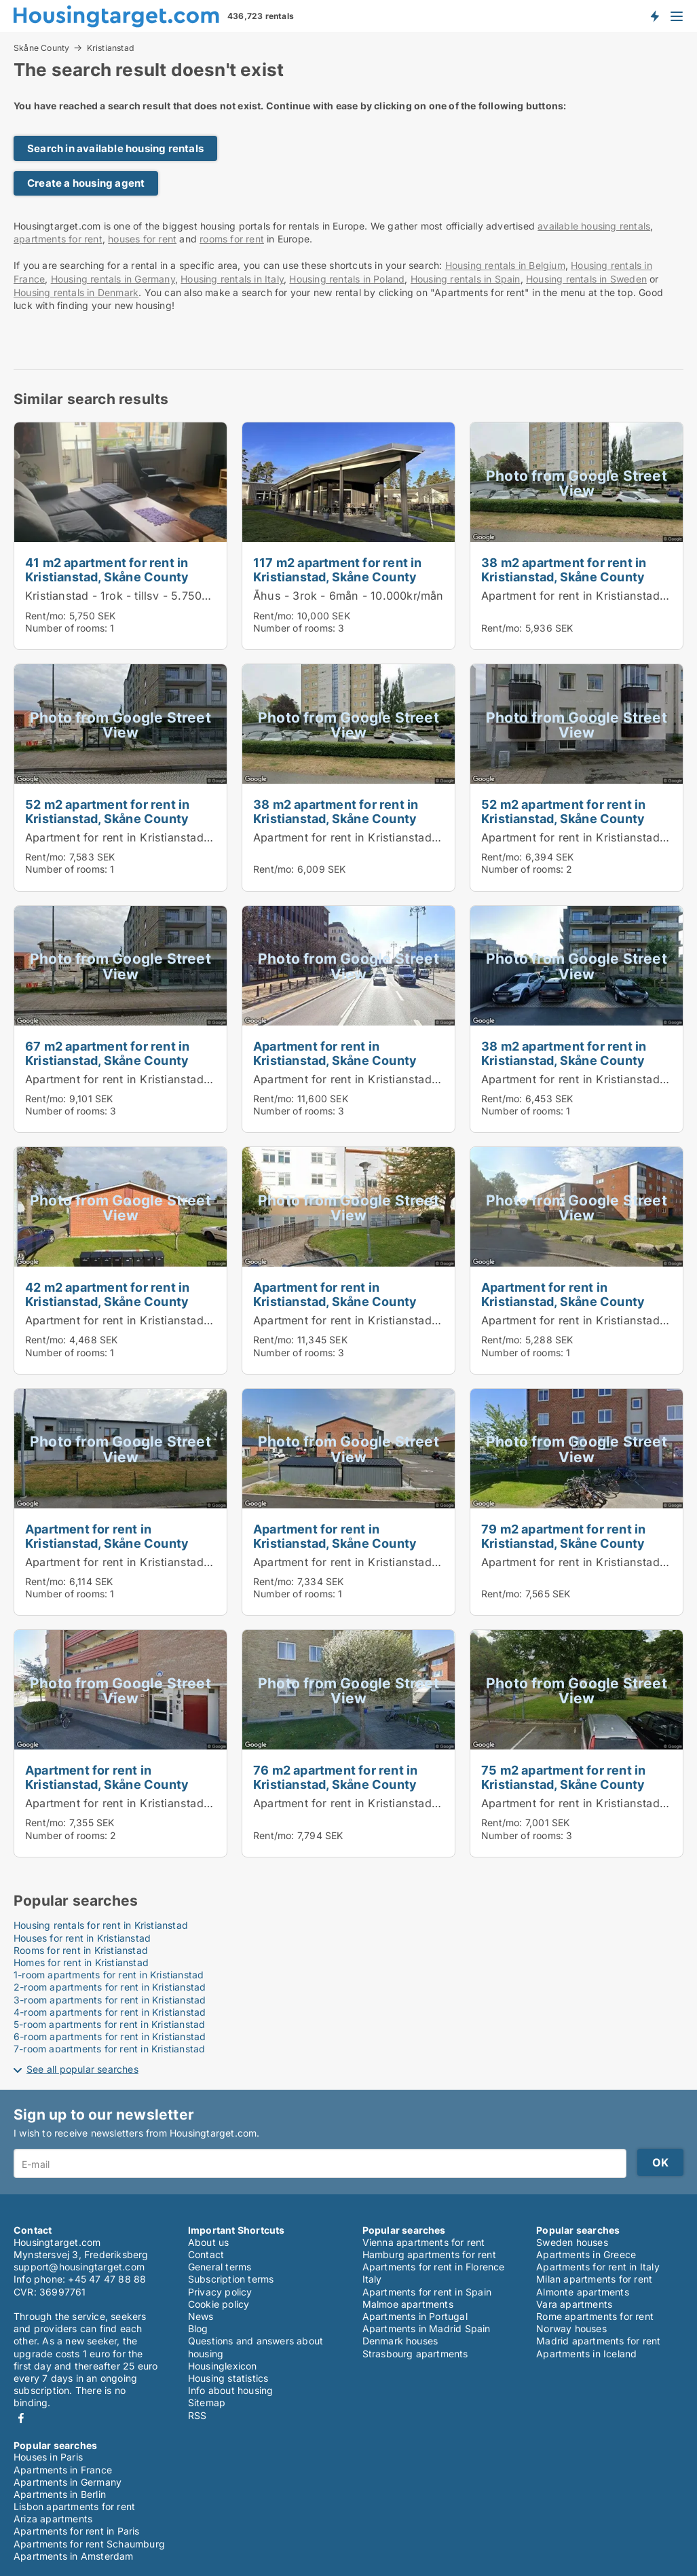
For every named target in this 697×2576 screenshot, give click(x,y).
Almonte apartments (582, 2292)
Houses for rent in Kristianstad (82, 1938)
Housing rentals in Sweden (586, 279)
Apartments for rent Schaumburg (89, 2544)
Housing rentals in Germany (113, 279)
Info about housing (231, 2390)
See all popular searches (82, 2069)
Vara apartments (574, 2304)
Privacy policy (220, 2292)
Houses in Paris (48, 2457)
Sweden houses (572, 2242)
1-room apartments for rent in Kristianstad (109, 1974)
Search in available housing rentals (115, 148)
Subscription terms (231, 2279)
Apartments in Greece (586, 2254)
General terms (220, 2266)
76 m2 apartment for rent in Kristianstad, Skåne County (335, 1777)
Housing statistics (228, 2378)
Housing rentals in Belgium (505, 265)
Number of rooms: (66, 628)
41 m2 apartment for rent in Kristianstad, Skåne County (107, 569)
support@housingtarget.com (79, 2266)
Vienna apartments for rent (423, 2242)
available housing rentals (594, 226)
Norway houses (571, 2328)
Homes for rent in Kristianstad (81, 1962)
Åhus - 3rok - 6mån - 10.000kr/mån (348, 595)
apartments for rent (58, 238)
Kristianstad (110, 48)
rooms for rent (232, 238)
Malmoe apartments (407, 2304)
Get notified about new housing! (654, 15)
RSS (197, 2415)
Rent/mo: (47, 615)
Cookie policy (219, 2304)
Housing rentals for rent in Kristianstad (101, 1925)
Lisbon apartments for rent (74, 2506)
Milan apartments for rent (594, 2279)
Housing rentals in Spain (466, 279)
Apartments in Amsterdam (74, 2556)
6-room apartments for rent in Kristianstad (110, 2036)
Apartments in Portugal (415, 2316)
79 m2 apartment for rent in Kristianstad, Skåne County (563, 1535)
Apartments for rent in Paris (77, 2531)
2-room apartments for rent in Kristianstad (110, 1987)
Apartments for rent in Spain (427, 2292)
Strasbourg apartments (415, 2353)
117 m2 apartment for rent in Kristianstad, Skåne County (337, 569)
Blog (198, 2328)
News (201, 2316)
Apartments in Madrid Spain (426, 2328)
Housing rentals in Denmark (76, 292)
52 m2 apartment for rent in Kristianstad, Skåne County (107, 811)
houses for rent (142, 238)
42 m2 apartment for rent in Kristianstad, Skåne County (107, 1294)
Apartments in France (63, 2469)
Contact (206, 2254)
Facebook (21, 2418)
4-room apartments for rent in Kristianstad (110, 2012)
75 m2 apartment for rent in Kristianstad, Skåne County (563, 1777)
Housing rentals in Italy (232, 279)
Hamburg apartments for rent (429, 2254)
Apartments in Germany (67, 2482)
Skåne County (41, 47)
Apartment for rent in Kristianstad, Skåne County (155, 837)
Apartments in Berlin (60, 2494)
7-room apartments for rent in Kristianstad (109, 2048)
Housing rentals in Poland (346, 279)
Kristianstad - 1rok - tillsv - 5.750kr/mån (131, 595)
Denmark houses (400, 2340)
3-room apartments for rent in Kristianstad (110, 2000)
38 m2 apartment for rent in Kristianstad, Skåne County (563, 569)
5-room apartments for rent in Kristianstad (109, 2024)
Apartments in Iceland (586, 2353)
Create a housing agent (86, 183)
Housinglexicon (222, 2366)
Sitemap (206, 2402)
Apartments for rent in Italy (598, 2266)
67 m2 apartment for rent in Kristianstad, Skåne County (107, 1053)
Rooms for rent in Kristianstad (81, 1950)
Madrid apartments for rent (598, 2340)
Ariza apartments (53, 2518)
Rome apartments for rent (595, 2316)
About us (208, 2242)
